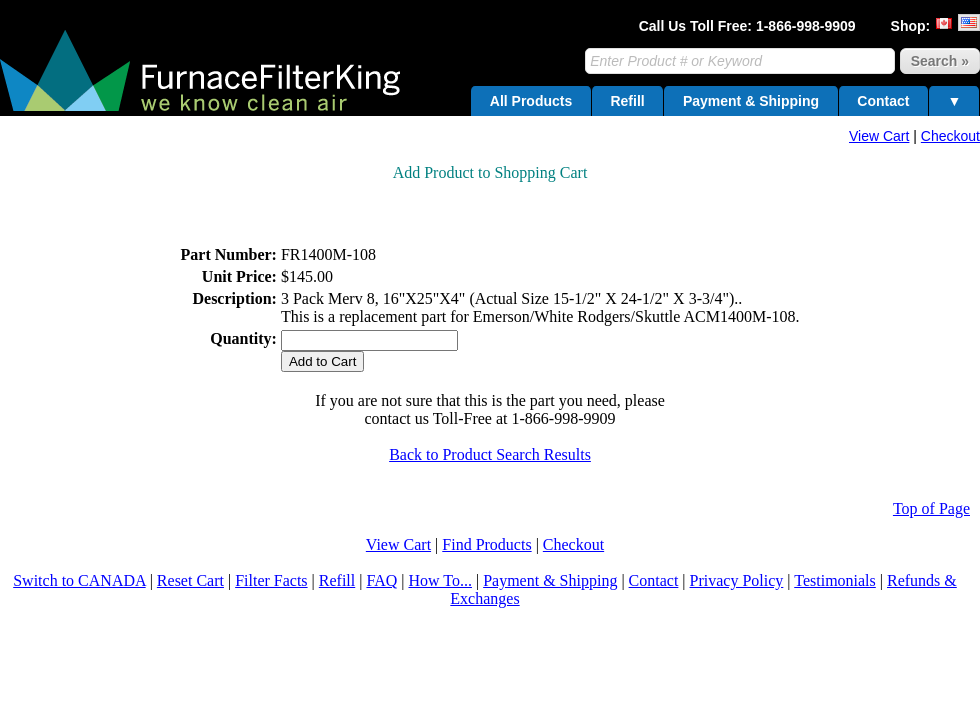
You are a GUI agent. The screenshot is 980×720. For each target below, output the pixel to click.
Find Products (486, 544)
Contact (883, 101)
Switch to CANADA (79, 580)
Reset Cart (190, 580)
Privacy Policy (737, 580)
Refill (627, 101)
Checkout (950, 136)
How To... (439, 580)
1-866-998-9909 (806, 26)
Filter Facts (271, 580)
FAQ (381, 580)
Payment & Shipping (751, 101)
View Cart (879, 136)
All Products (531, 101)
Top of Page (931, 508)
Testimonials (835, 580)
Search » (940, 61)
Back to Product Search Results (490, 454)
